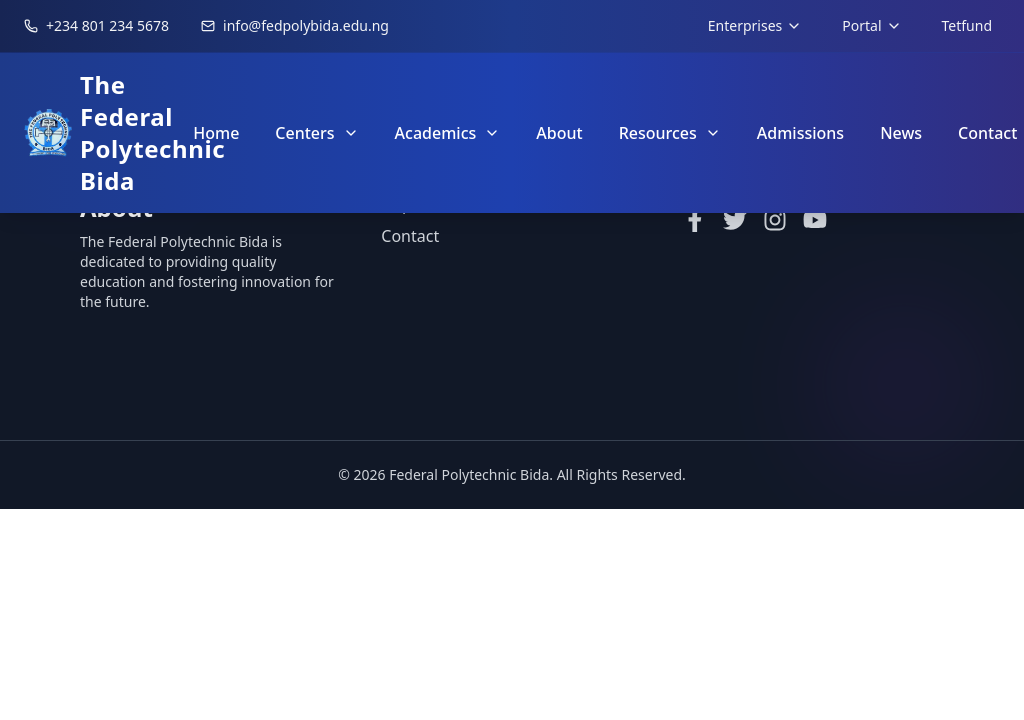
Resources (670, 133)
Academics (448, 133)
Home (216, 133)
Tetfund (967, 25)
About (559, 133)
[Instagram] (775, 221)
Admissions (800, 133)
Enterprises (755, 25)
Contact (410, 237)
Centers (316, 133)
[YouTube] (815, 221)
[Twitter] (735, 221)
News (901, 133)
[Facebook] (695, 221)
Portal (871, 25)
